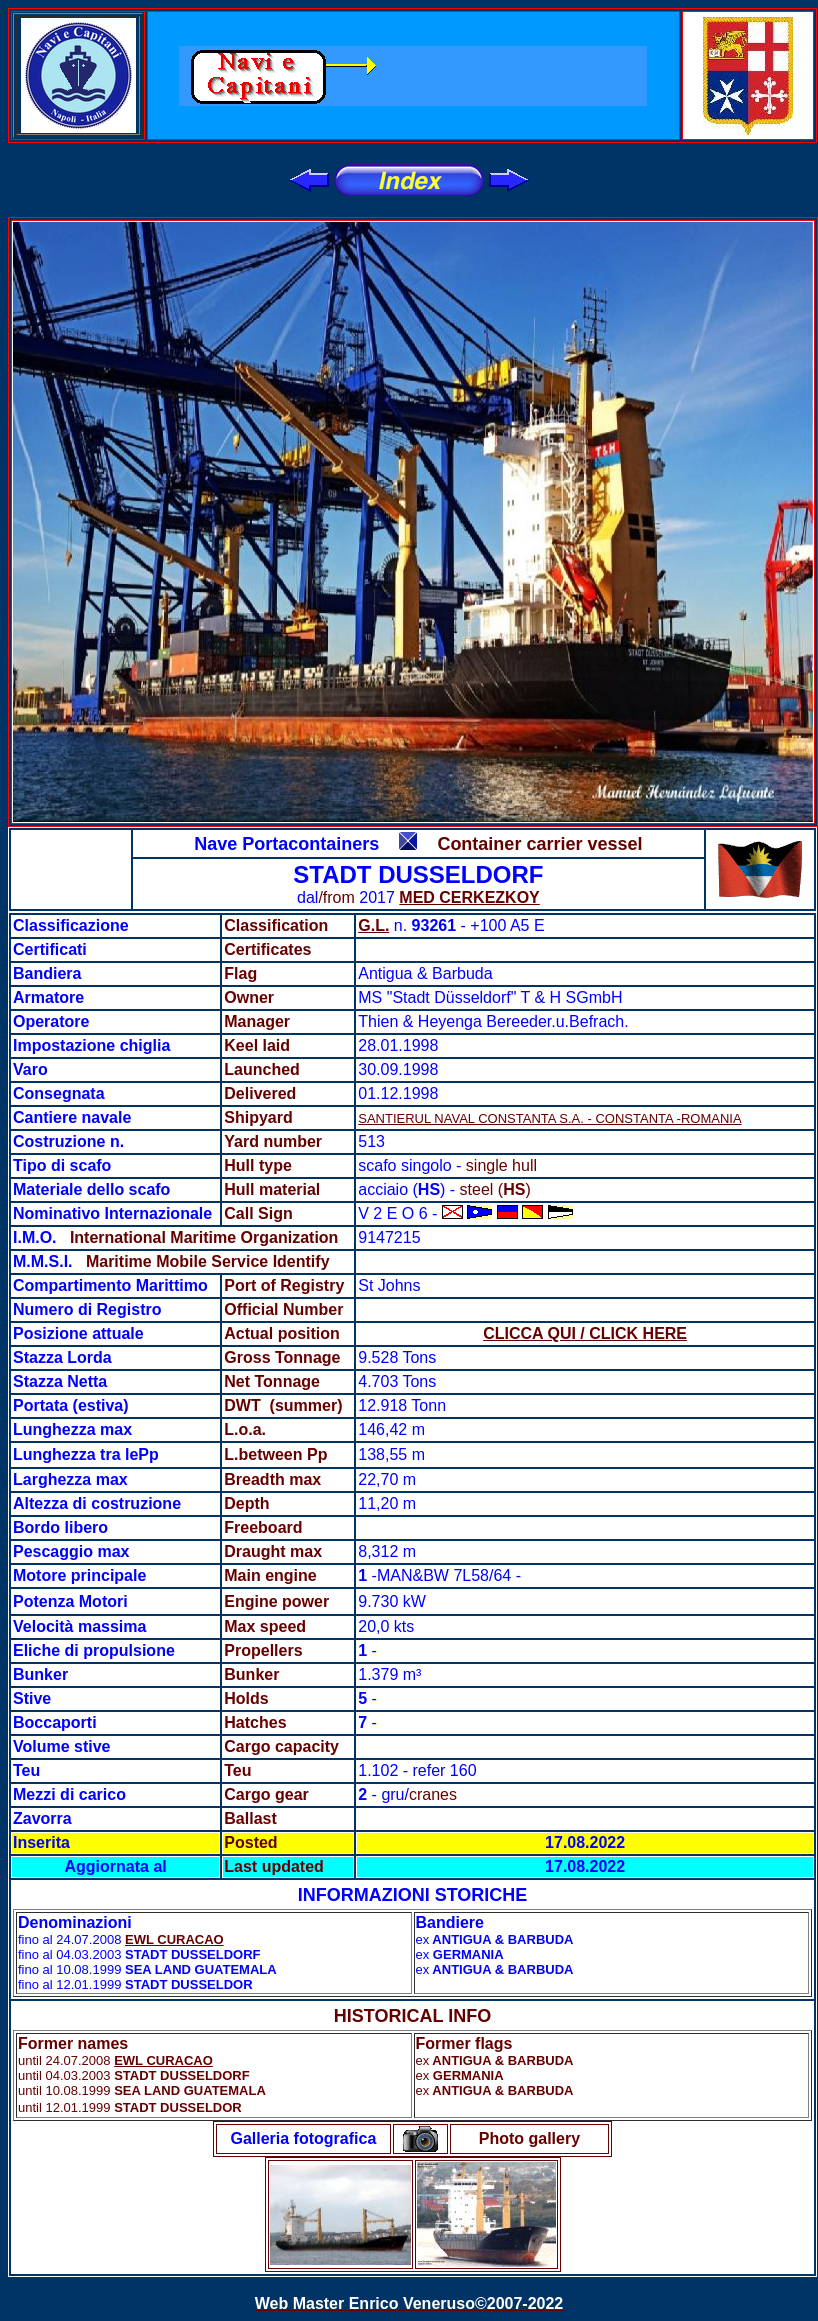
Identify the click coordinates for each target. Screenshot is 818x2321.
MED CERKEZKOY (469, 897)
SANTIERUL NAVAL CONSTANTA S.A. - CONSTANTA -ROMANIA (549, 1118)
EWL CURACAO (174, 1939)
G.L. (373, 925)
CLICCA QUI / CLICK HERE (585, 1333)
